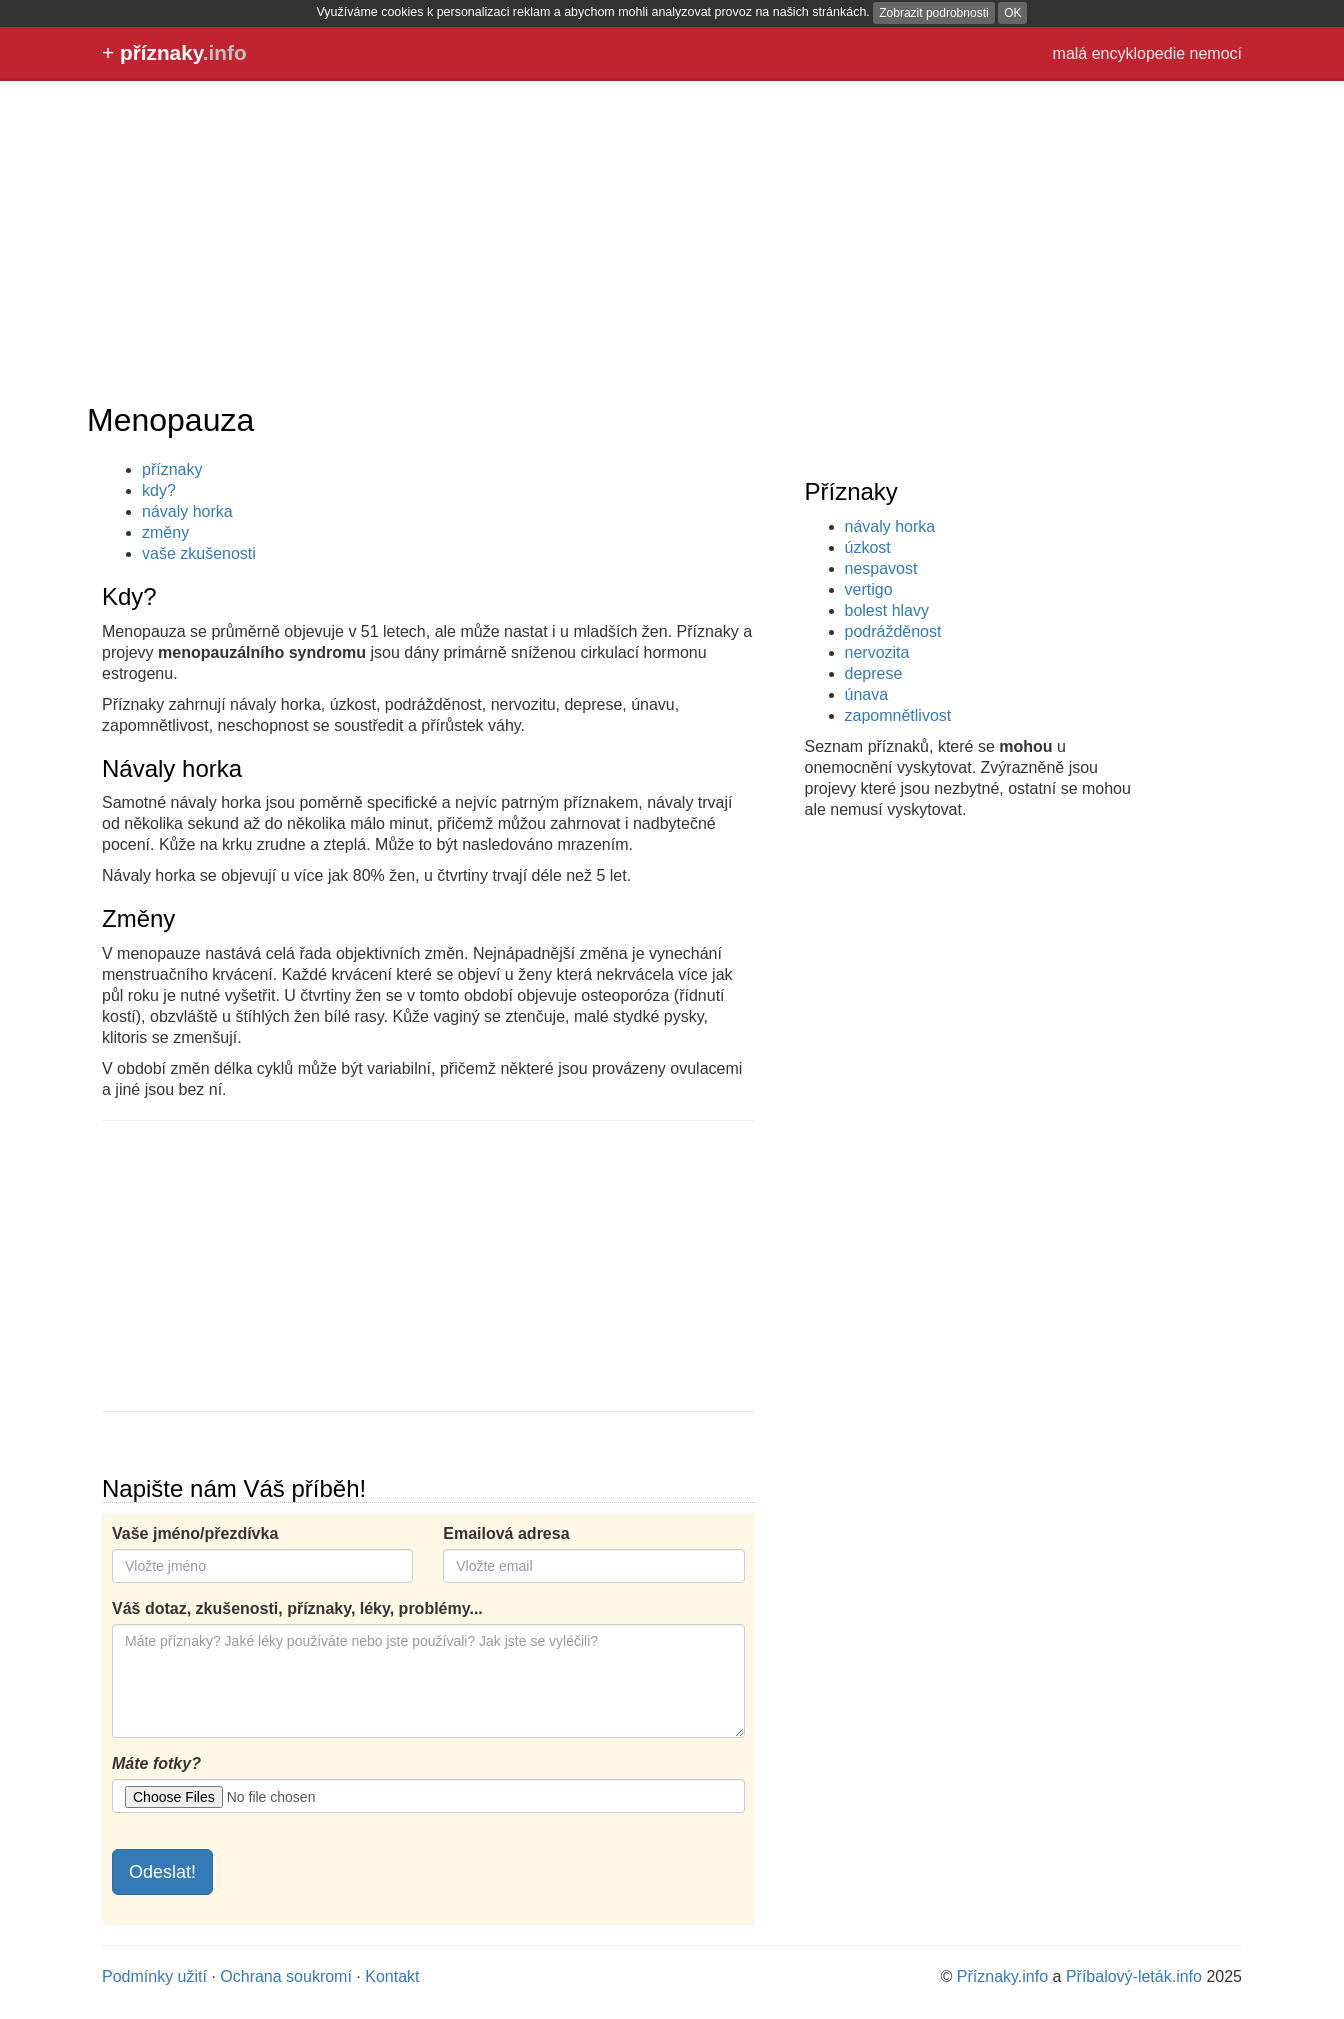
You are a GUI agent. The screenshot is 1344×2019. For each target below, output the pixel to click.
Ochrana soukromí (286, 1976)
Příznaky (851, 491)
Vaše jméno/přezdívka (195, 1533)
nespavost (881, 568)
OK (1012, 13)
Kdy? (129, 596)
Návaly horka (172, 768)
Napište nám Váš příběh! (234, 1488)
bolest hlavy (887, 610)
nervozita (877, 652)
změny (165, 532)
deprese (874, 673)
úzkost (868, 547)
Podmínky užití (154, 1976)
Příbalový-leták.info (1134, 1976)
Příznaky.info (1002, 1976)
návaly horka (890, 526)
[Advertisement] (672, 241)
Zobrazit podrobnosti (933, 13)
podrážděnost (893, 631)
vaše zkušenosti (199, 553)
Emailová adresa (506, 1533)
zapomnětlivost (898, 715)
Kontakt (392, 1976)
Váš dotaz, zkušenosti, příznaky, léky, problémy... (297, 1608)
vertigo (869, 589)
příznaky (172, 469)
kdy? (159, 490)
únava (867, 694)
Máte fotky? (156, 1763)
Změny (138, 918)
